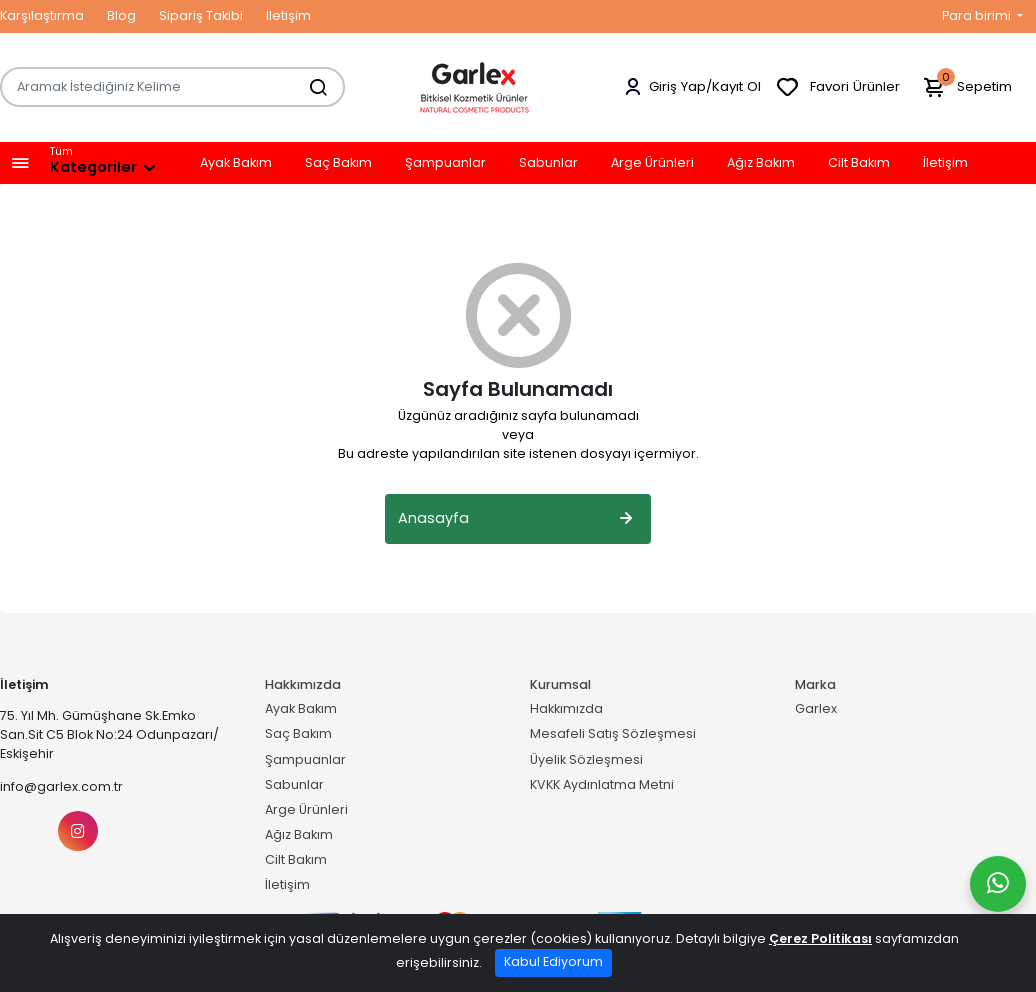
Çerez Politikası (820, 938)
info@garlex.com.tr (61, 786)
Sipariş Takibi (201, 15)
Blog (121, 15)
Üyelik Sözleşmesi (586, 759)
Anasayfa (518, 519)
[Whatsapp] (998, 884)
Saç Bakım (338, 163)
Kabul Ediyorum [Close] (553, 961)
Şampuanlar (445, 163)
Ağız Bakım (761, 163)
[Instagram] (78, 831)
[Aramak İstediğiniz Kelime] (308, 87)
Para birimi (978, 15)
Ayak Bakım (236, 163)
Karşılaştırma (42, 15)
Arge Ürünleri (652, 163)
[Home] (475, 87)
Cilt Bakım (859, 163)
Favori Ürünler (837, 87)
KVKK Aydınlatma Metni (602, 784)
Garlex (816, 708)
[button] (20, 163)
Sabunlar (548, 163)
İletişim (288, 15)
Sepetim (967, 87)
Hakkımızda (566, 708)
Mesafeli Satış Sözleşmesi (613, 733)
